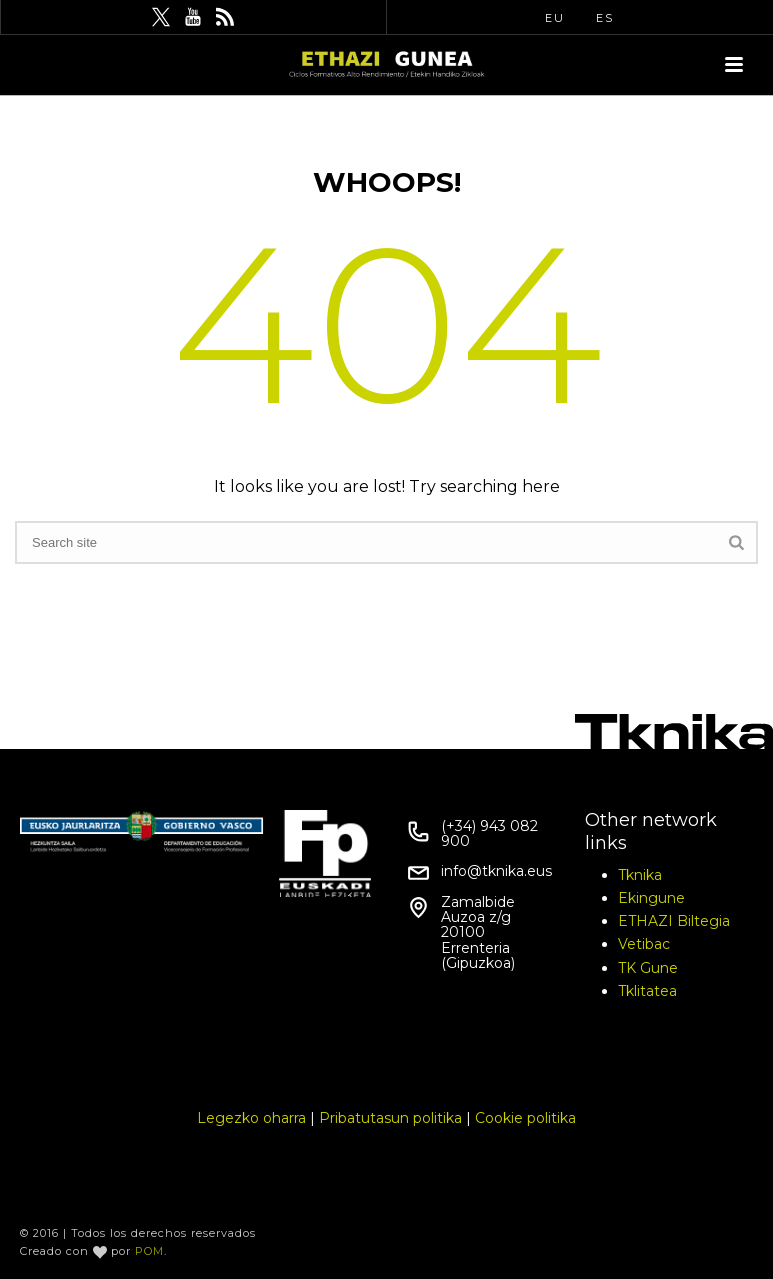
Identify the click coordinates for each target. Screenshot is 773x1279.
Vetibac (644, 944)
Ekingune (651, 898)
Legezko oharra (251, 1118)
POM (149, 1251)
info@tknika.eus (496, 871)
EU (555, 18)
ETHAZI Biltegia (674, 921)
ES (605, 18)
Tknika (640, 875)
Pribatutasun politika (390, 1118)
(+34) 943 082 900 (489, 834)
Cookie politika (525, 1118)
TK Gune (648, 968)
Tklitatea (647, 991)
